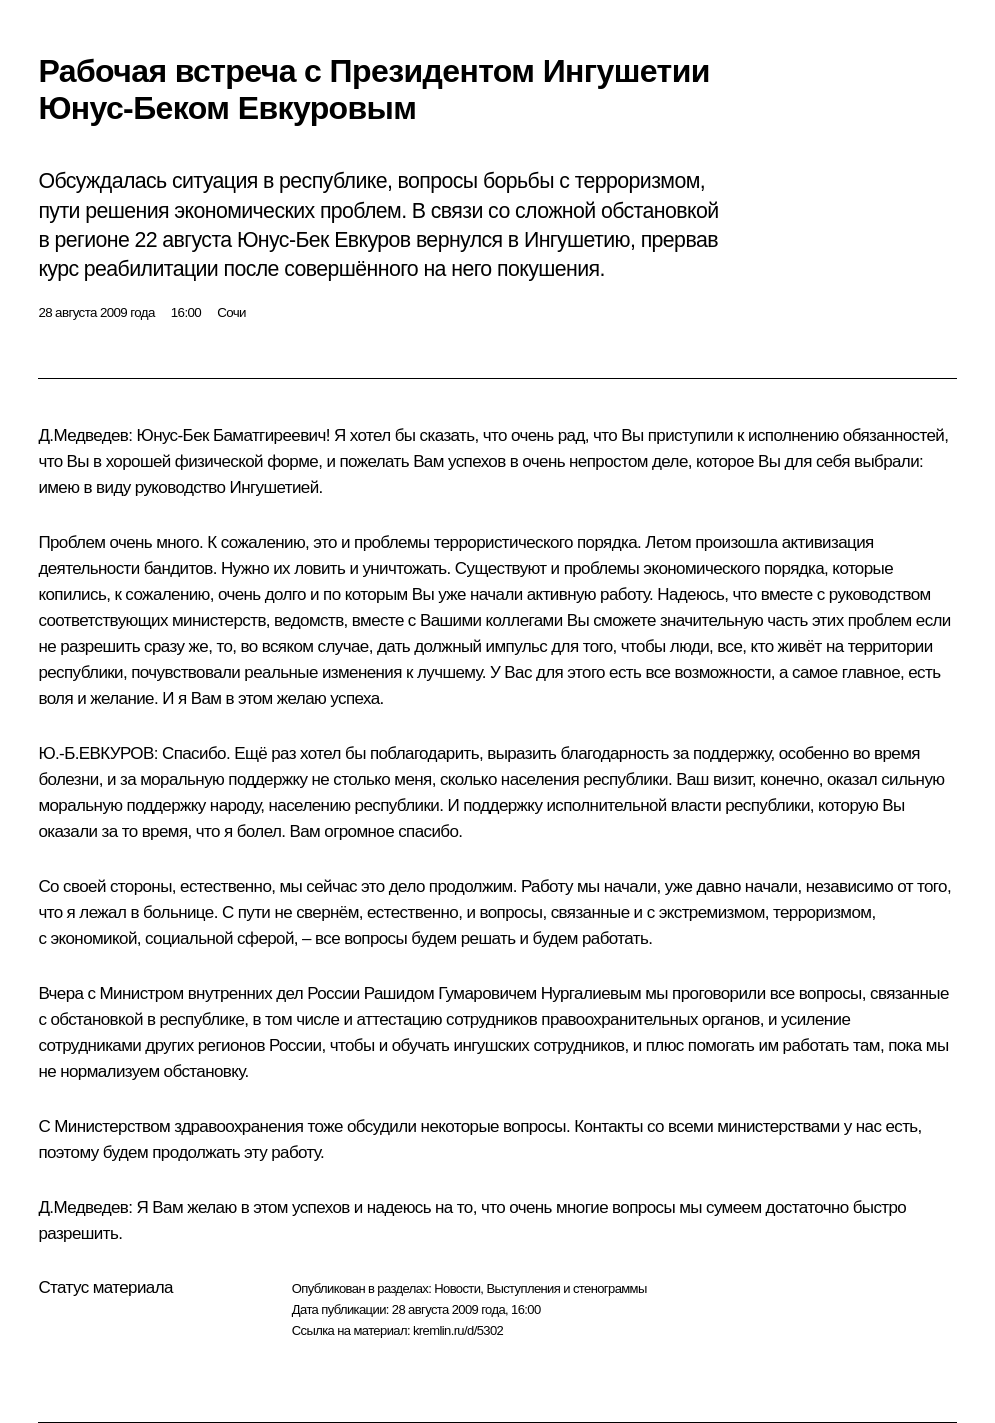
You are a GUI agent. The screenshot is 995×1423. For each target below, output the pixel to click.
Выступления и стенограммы (566, 1288)
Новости (457, 1288)
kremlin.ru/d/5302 (458, 1330)
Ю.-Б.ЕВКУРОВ (95, 753)
